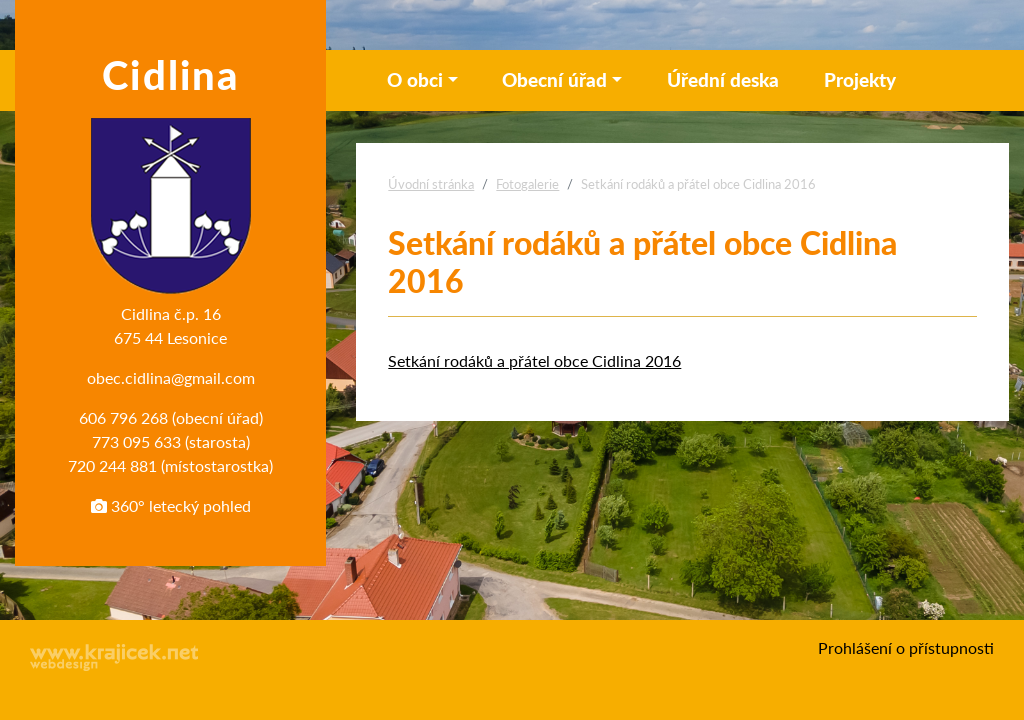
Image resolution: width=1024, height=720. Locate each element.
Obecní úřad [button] (554, 79)
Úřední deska (723, 79)
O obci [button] (415, 79)
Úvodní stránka (431, 184)
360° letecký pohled (171, 505)
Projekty (860, 79)
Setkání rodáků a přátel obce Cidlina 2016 (534, 360)
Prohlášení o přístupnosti (906, 647)
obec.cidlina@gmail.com (171, 377)
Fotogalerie (527, 184)
